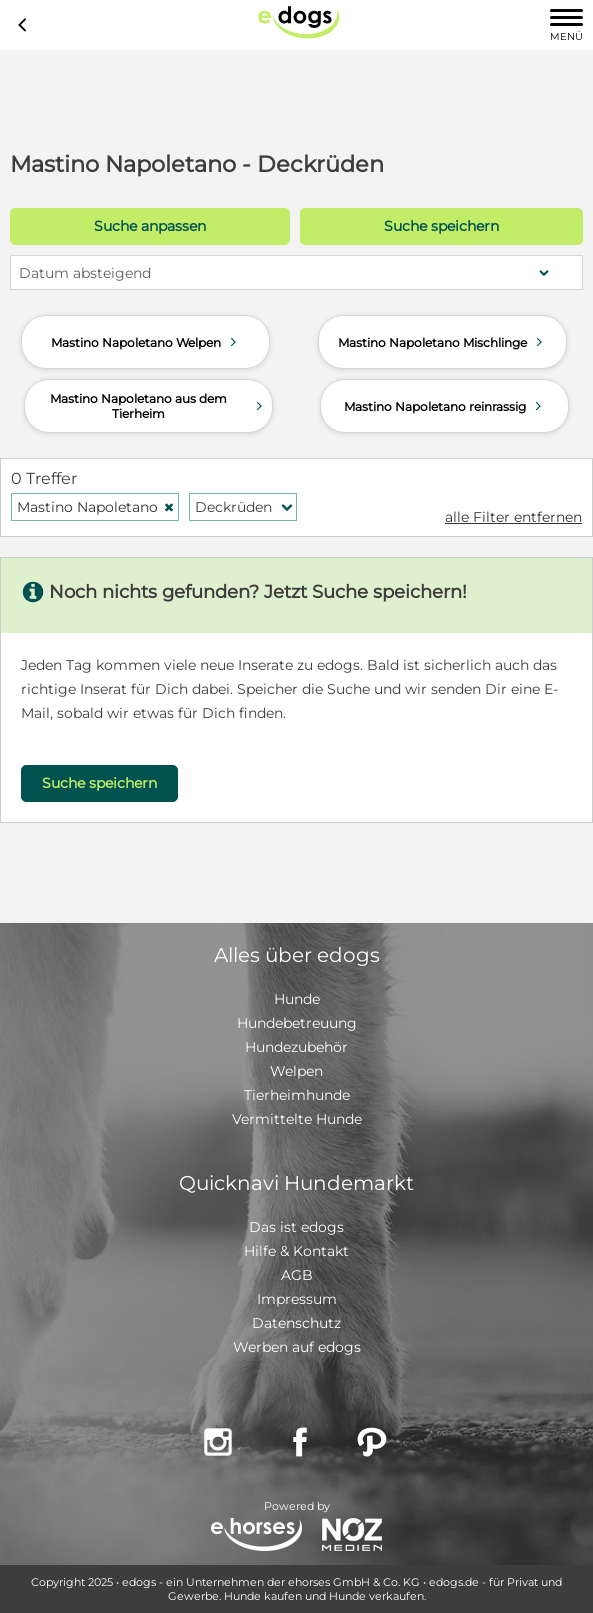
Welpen (296, 1071)
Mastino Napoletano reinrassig (445, 406)
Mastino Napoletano (96, 507)
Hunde (297, 999)
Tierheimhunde (297, 1095)
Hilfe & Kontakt (296, 1251)
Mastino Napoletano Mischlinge (442, 342)
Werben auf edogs (297, 1347)
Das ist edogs (296, 1227)
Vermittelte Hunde (297, 1119)
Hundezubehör (296, 1047)
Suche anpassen (150, 226)
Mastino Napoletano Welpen (146, 342)
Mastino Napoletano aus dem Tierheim (158, 406)
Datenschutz (296, 1323)
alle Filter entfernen (513, 517)
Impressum (297, 1299)
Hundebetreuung (297, 1023)
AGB (297, 1275)
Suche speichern (441, 226)
